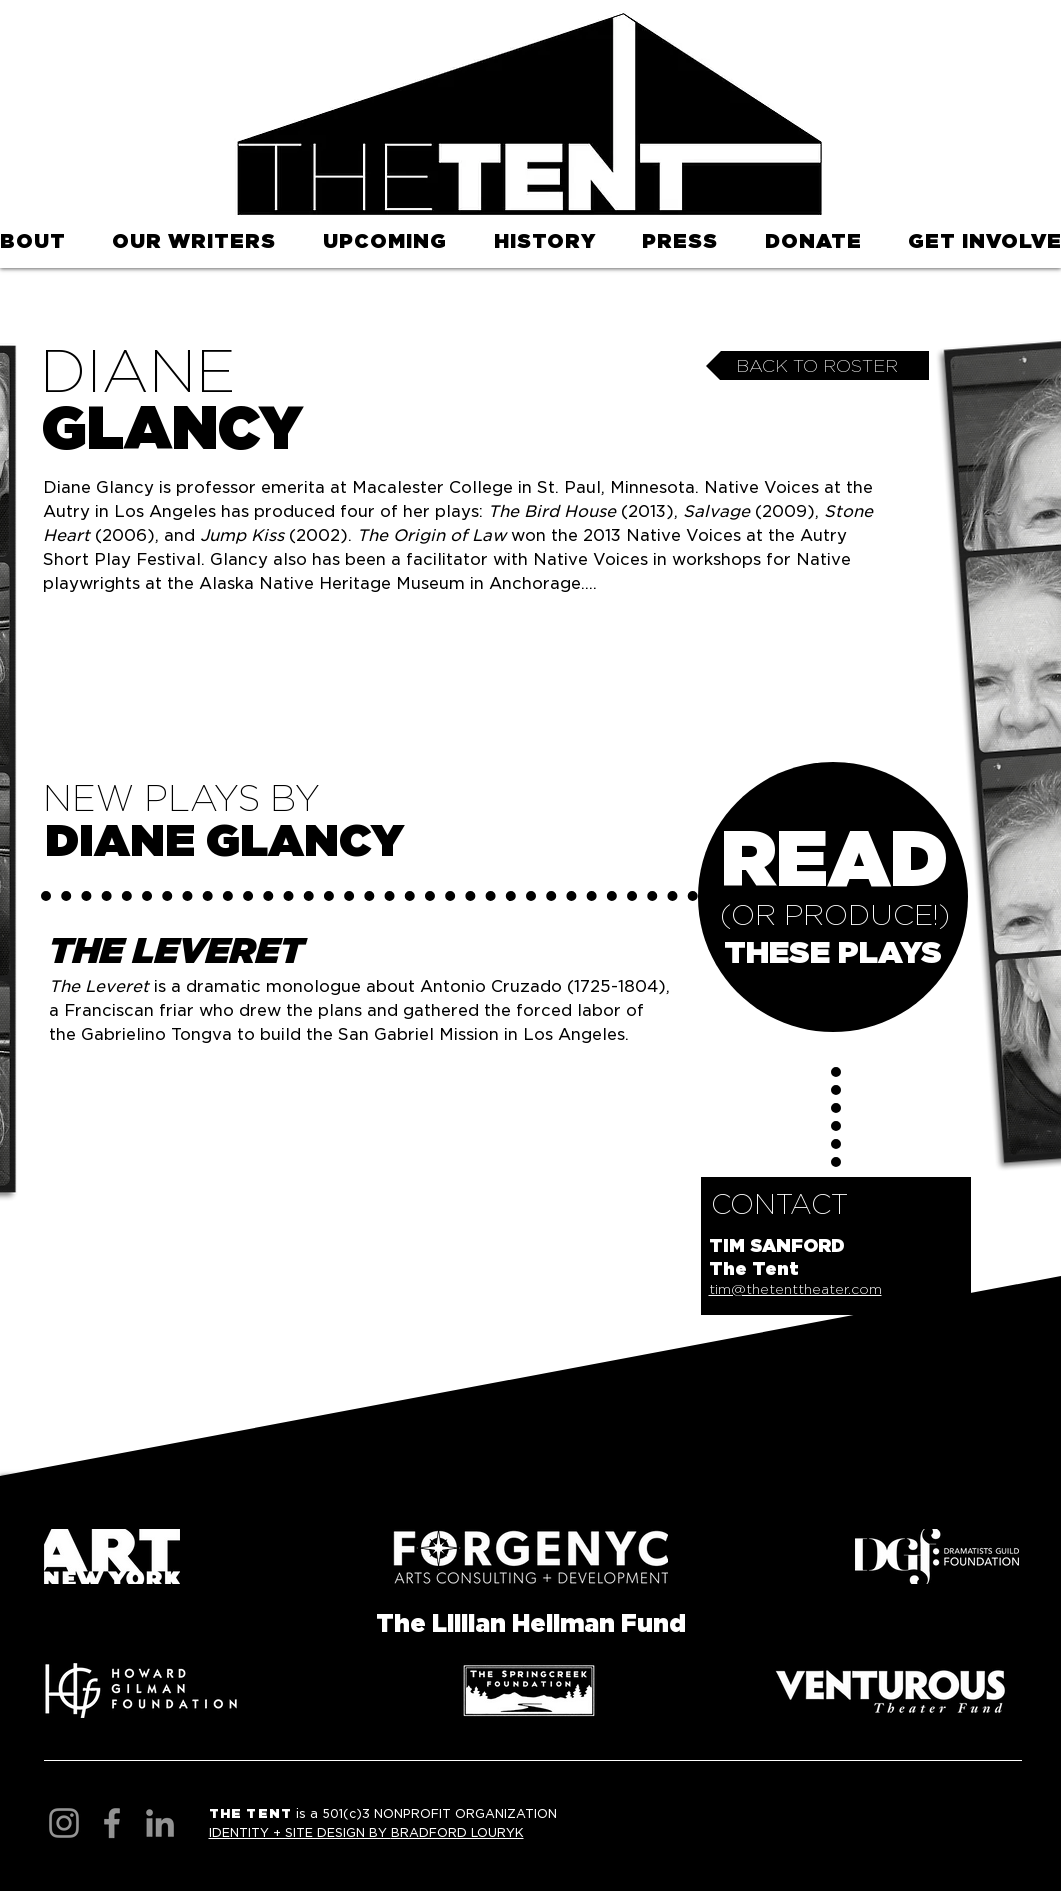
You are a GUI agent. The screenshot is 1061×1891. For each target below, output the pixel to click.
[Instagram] (64, 1823)
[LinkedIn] (160, 1823)
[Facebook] (112, 1823)
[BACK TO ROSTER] (817, 365)
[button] (385, 242)
